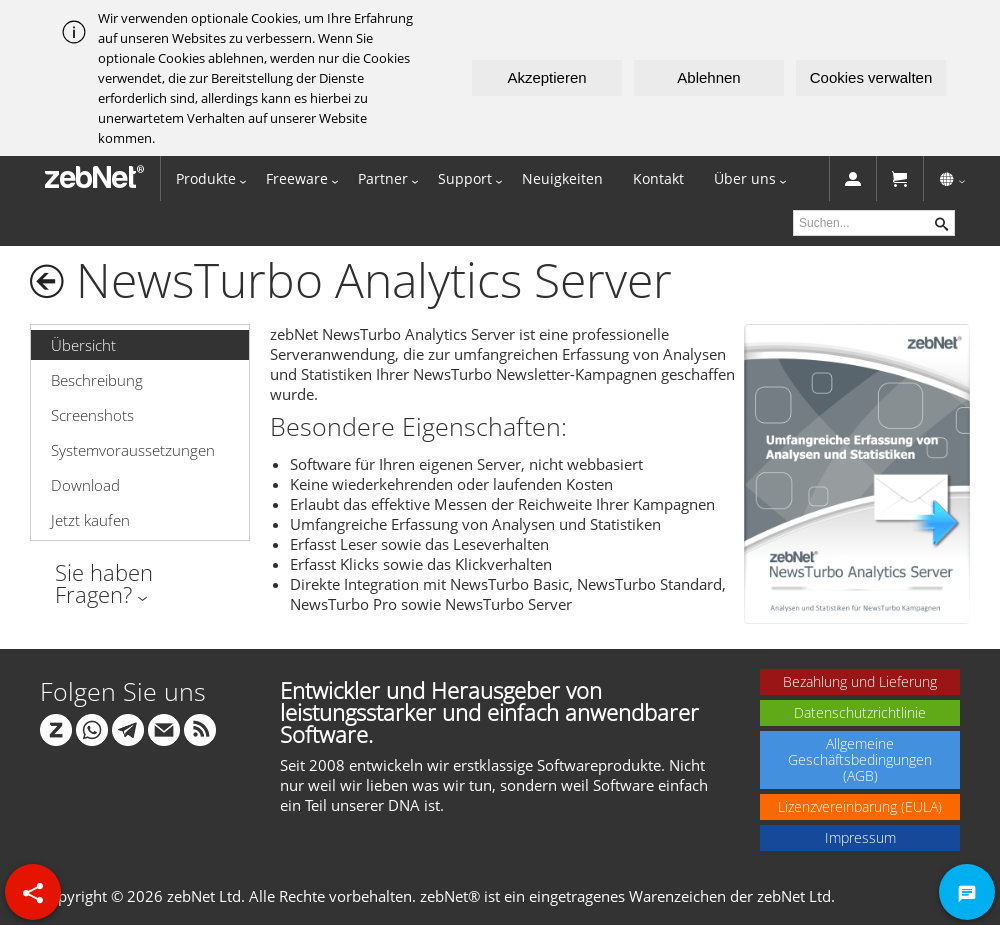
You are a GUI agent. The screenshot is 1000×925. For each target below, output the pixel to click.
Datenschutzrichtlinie (860, 712)
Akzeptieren (546, 77)
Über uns (745, 178)
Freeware (297, 178)
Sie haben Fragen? (104, 583)
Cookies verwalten (871, 77)
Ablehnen (708, 77)
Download (85, 485)
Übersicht (83, 345)
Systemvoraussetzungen (133, 450)
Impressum (860, 837)
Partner (383, 178)
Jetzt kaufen (90, 520)
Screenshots (92, 415)
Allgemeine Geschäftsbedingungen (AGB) (860, 759)
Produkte (206, 178)
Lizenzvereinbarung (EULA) (860, 806)
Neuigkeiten (562, 178)
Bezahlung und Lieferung (860, 681)
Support (465, 178)
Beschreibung (97, 380)
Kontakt (658, 178)
